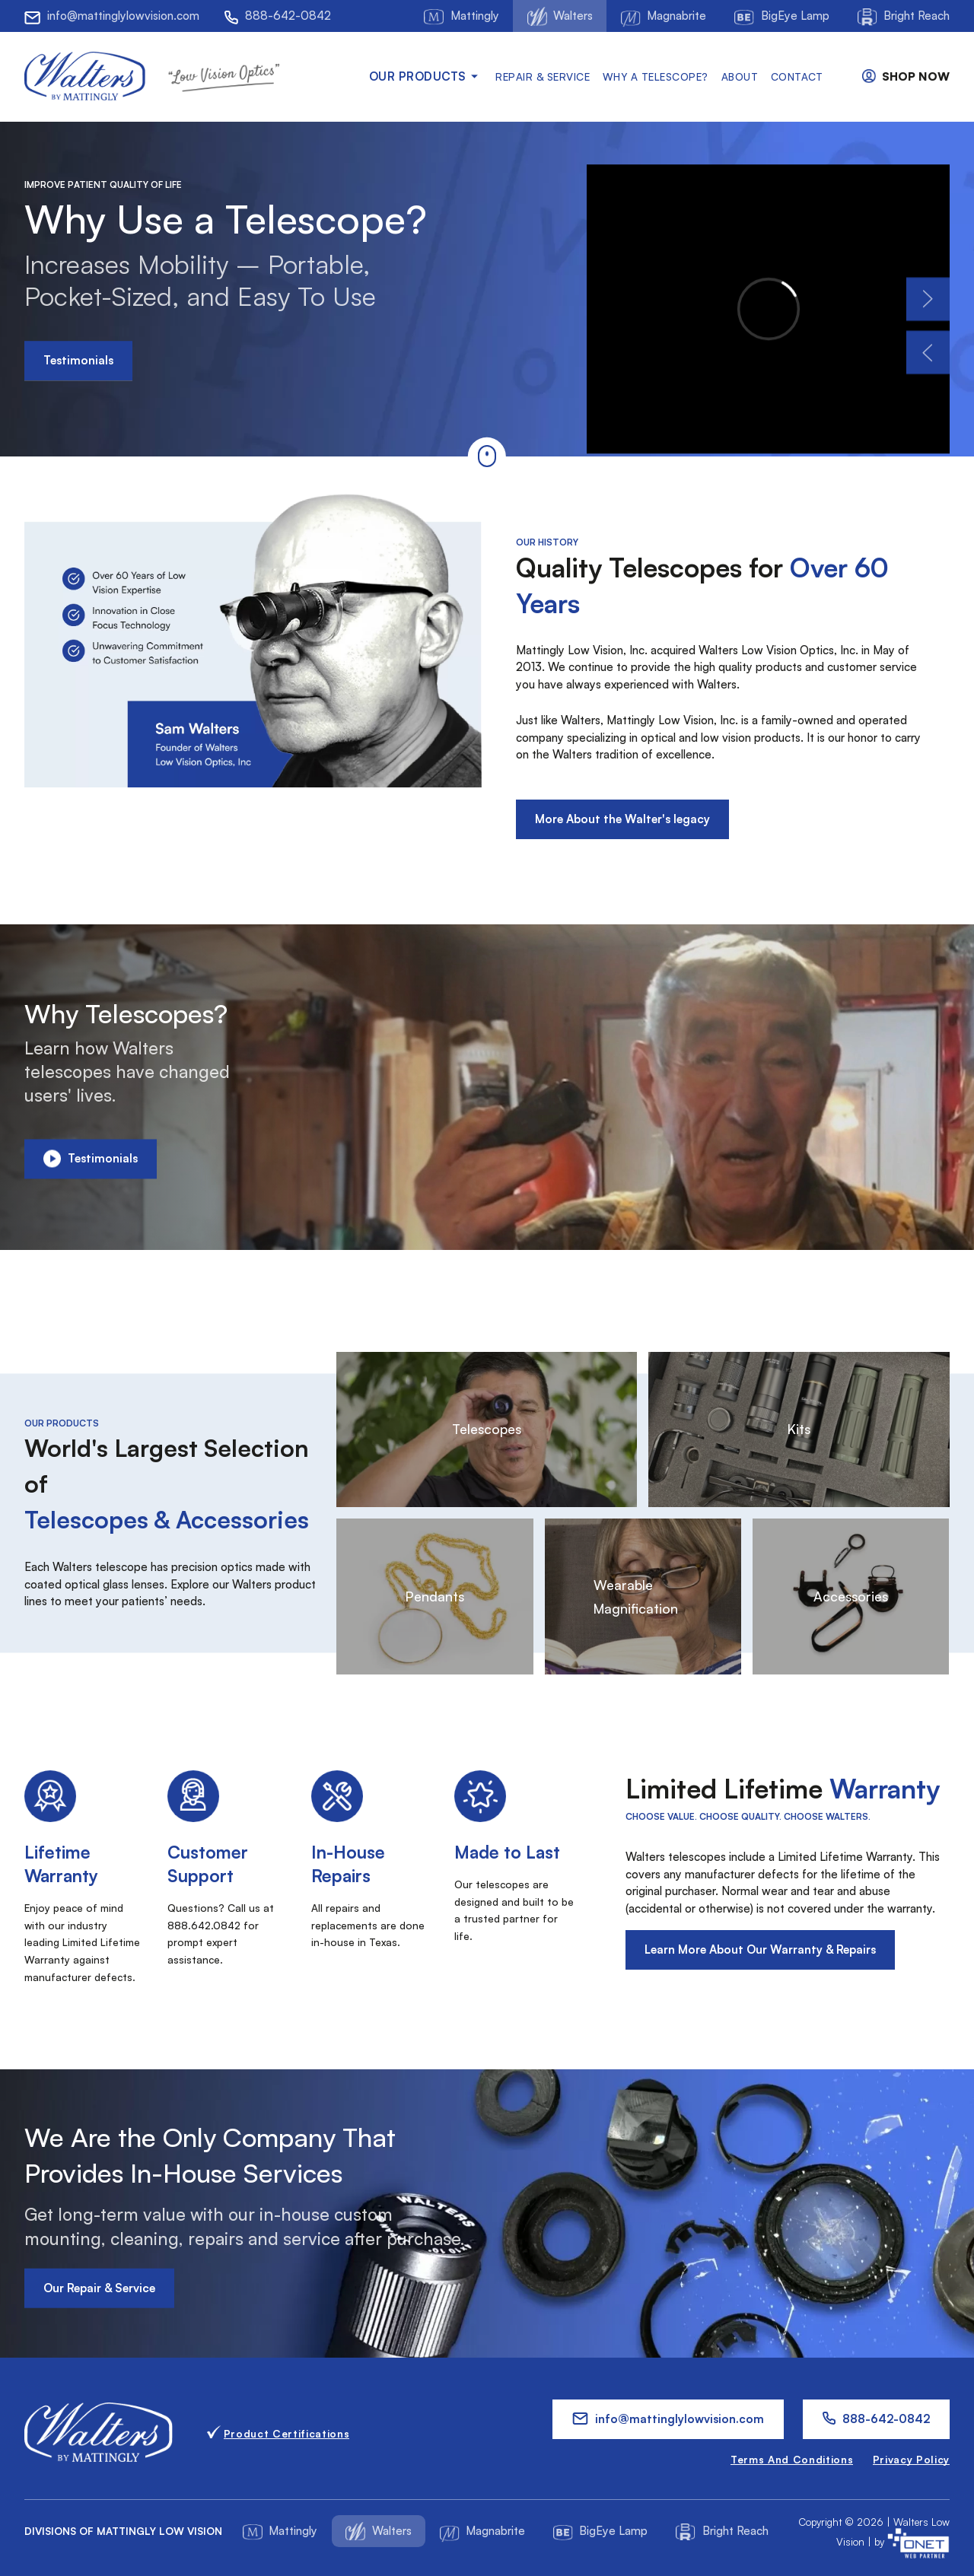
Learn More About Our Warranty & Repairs (760, 1949)
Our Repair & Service (99, 2287)
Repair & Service (542, 76)
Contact (797, 76)
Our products (426, 76)
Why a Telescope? (655, 76)
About (740, 76)
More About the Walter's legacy (622, 819)
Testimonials (78, 360)
